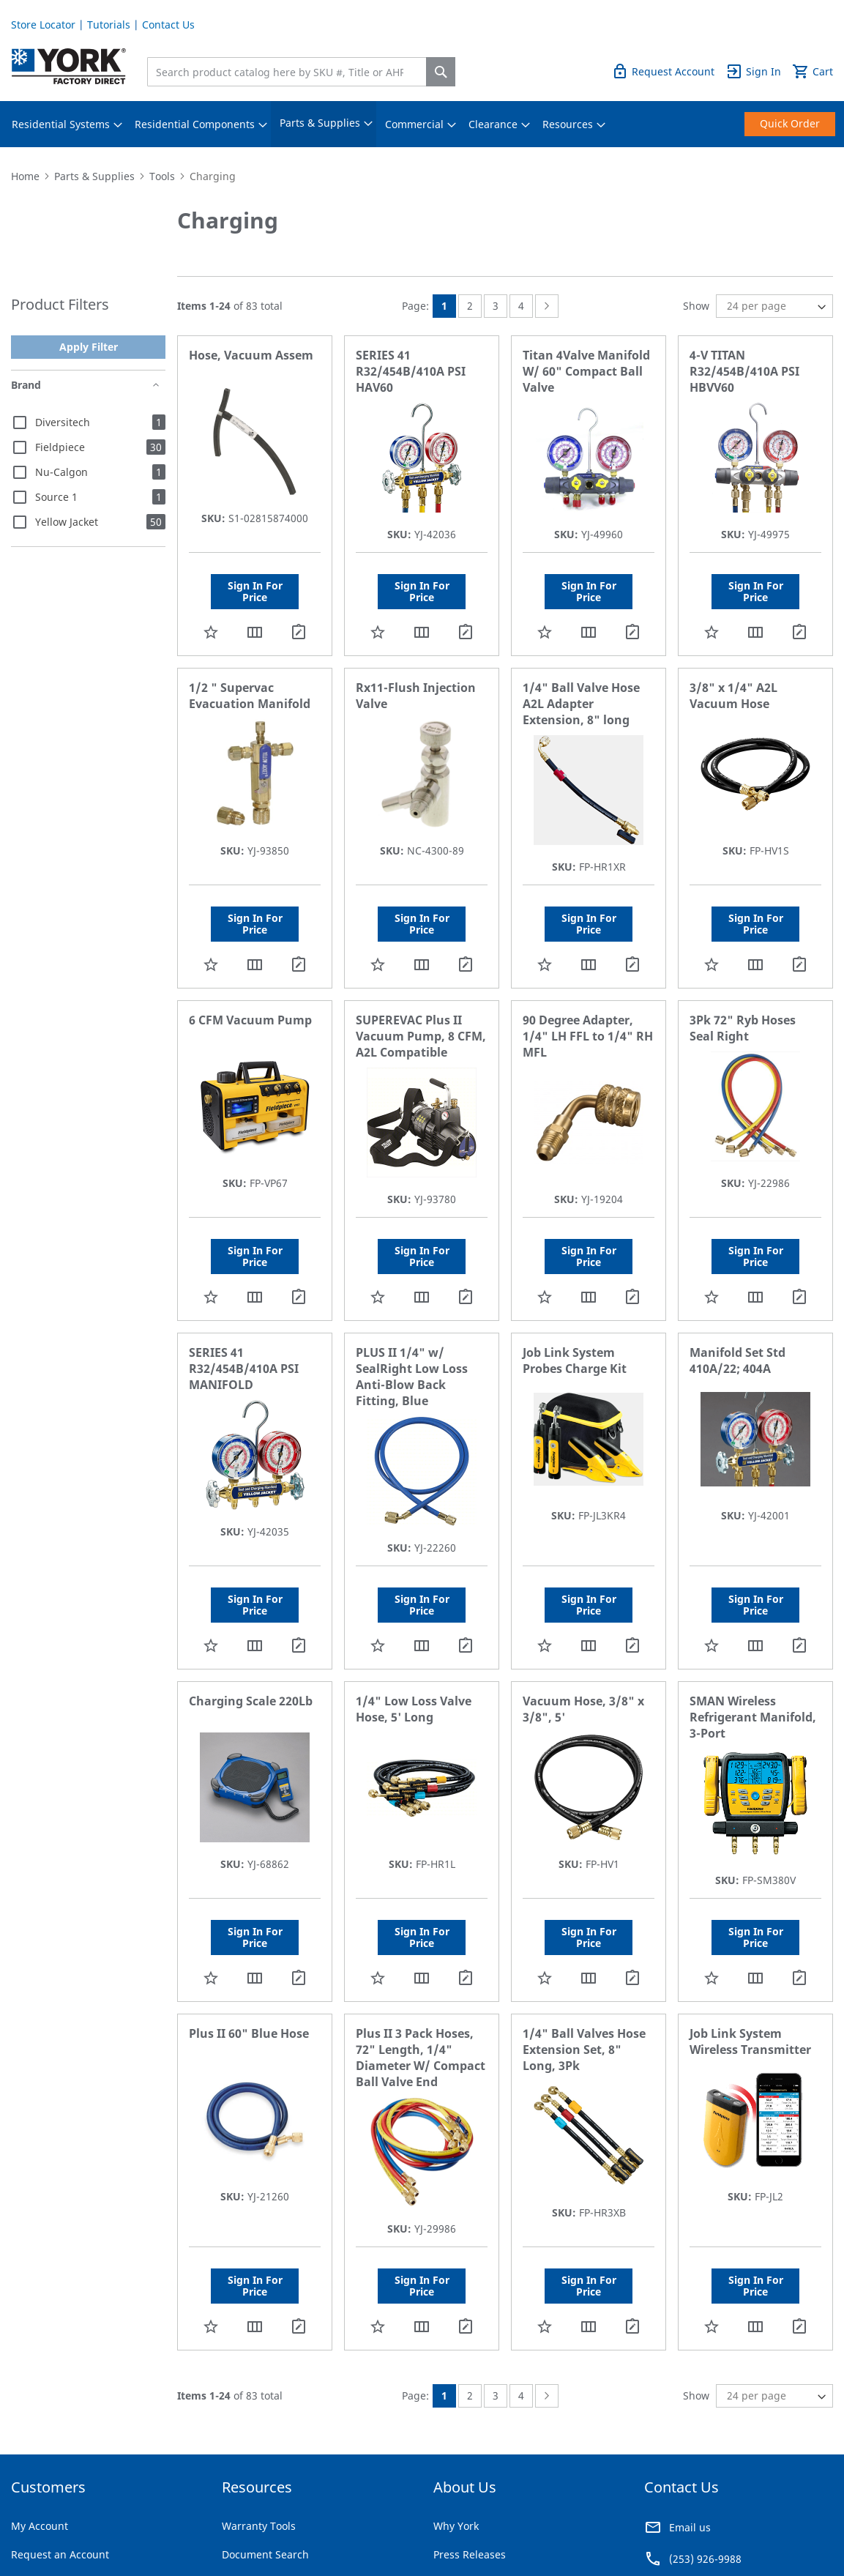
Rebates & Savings (267, 2460)
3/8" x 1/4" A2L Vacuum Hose (733, 675)
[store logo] (69, 66)
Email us (690, 2404)
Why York (456, 2403)
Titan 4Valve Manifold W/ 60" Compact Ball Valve (586, 371)
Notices (287, 2531)
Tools (162, 176)
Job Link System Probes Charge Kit (575, 1299)
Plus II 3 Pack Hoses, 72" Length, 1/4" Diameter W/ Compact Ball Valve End (420, 1955)
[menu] (422, 124)
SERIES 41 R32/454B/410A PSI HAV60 (411, 371)
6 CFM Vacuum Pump (250, 979)
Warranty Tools (259, 2403)
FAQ (232, 2488)
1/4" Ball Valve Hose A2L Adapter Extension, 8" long (581, 683)
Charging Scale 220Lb (251, 1619)
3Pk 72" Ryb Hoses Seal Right (743, 987)
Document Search (265, 2431)
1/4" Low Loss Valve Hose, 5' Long (413, 1627)
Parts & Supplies (94, 176)
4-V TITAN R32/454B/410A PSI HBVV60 (744, 371)
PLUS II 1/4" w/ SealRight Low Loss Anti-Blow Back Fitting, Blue (412, 1315)
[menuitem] (61, 124)
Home (25, 176)
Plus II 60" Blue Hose (249, 1931)
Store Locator (43, 24)
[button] (211, 611)
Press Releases (469, 2431)
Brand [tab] (26, 385)
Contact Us (168, 24)
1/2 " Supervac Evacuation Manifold (249, 675)
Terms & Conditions (51, 2531)
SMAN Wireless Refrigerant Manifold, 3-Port (753, 1635)
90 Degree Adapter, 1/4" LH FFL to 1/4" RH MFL (588, 995)
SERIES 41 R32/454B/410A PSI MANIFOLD (244, 1307)
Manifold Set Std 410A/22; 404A (737, 1299)
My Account (39, 2403)
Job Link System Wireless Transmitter (750, 1939)
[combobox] (290, 71)
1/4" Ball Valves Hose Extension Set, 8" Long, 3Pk (584, 1947)
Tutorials (108, 24)
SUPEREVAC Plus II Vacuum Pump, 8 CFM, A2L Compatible (421, 995)
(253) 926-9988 (705, 2436)
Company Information (206, 2531)
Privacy (126, 2531)
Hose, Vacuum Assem (251, 355)
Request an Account (60, 2431)
